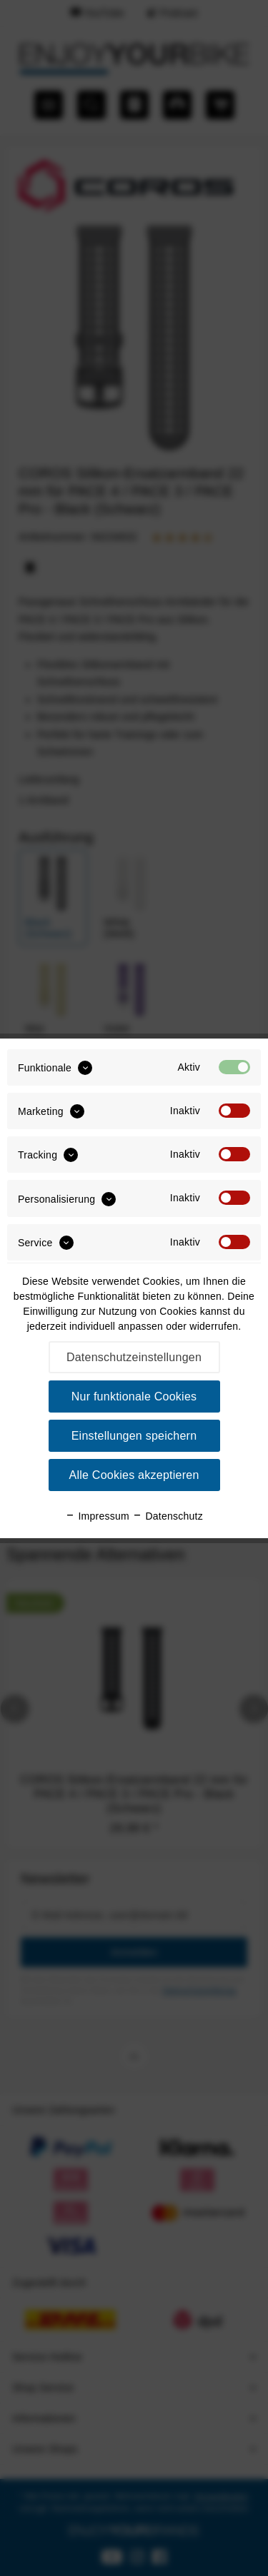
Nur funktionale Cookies (134, 1396)
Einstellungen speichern (134, 1436)
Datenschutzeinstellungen (134, 1357)
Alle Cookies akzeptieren (134, 1475)
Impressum (97, 1516)
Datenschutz (167, 1516)
